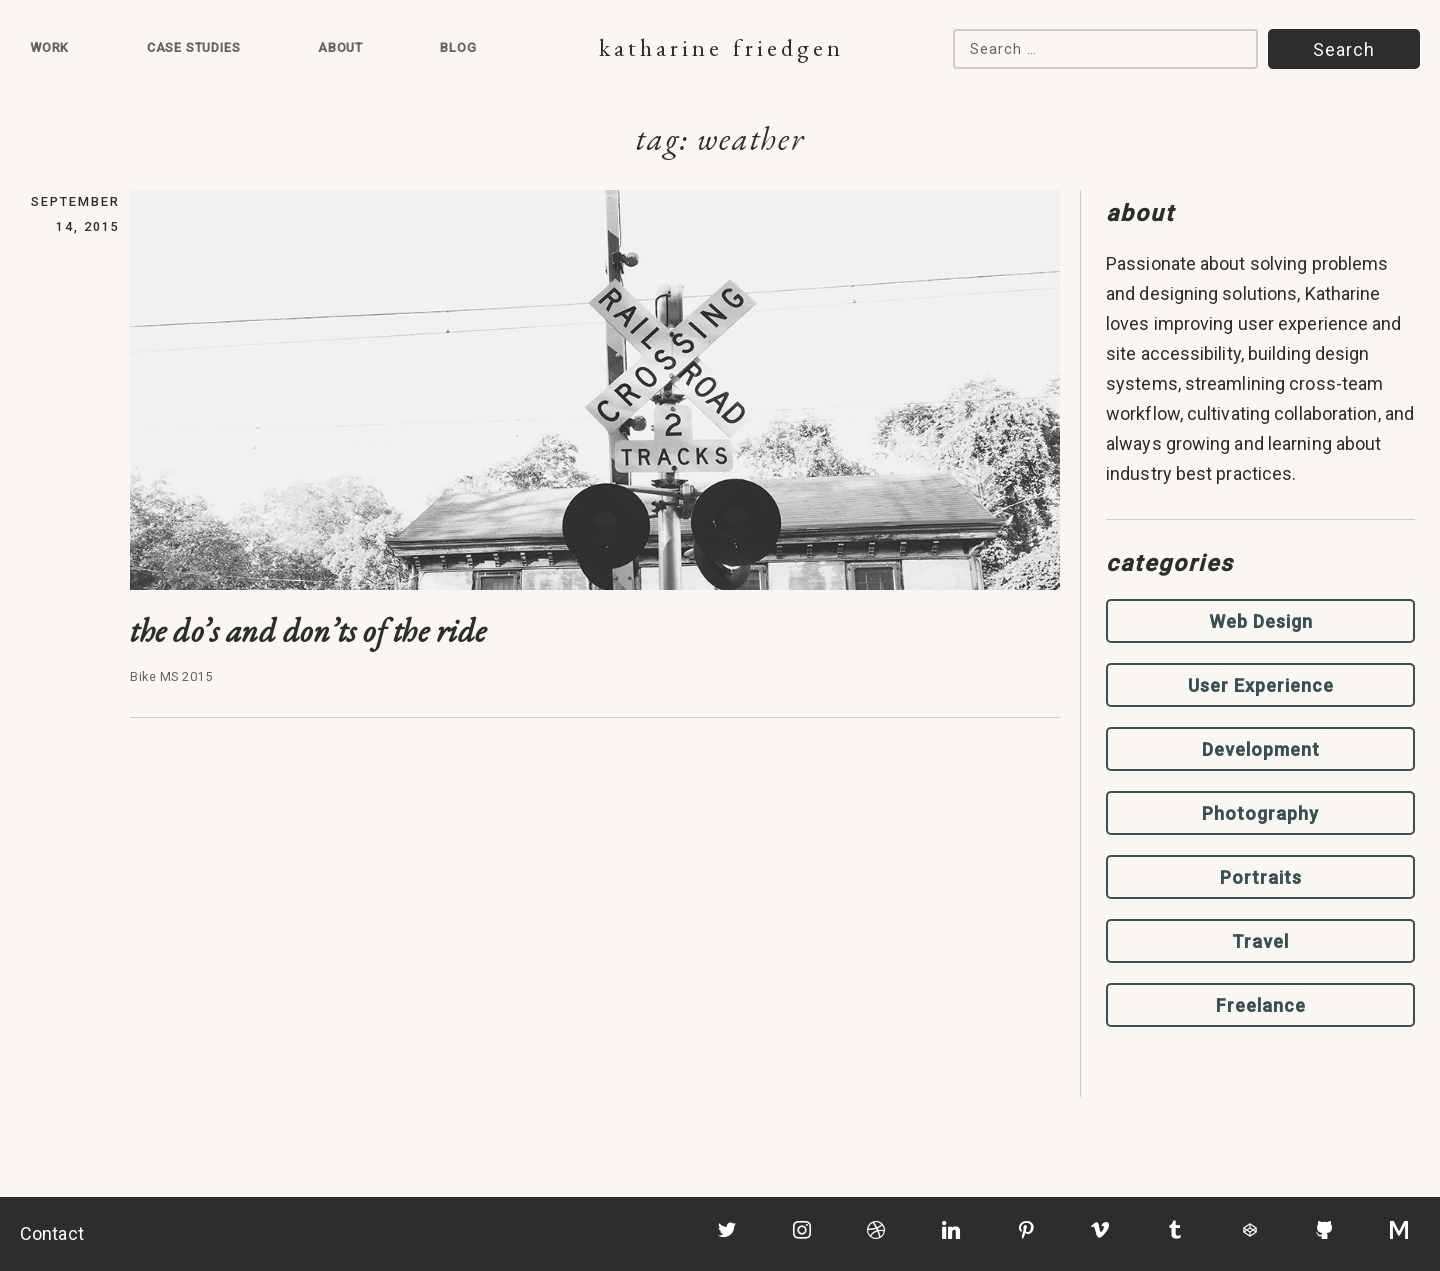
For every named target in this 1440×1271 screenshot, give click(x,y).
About (340, 47)
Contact (52, 1233)
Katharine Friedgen (721, 47)
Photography (1260, 813)
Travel (1260, 941)
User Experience (1261, 685)
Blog (458, 47)
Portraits (1261, 877)
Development (1261, 749)
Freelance (1261, 1005)
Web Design (1261, 621)
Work (49, 47)
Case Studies (194, 47)
